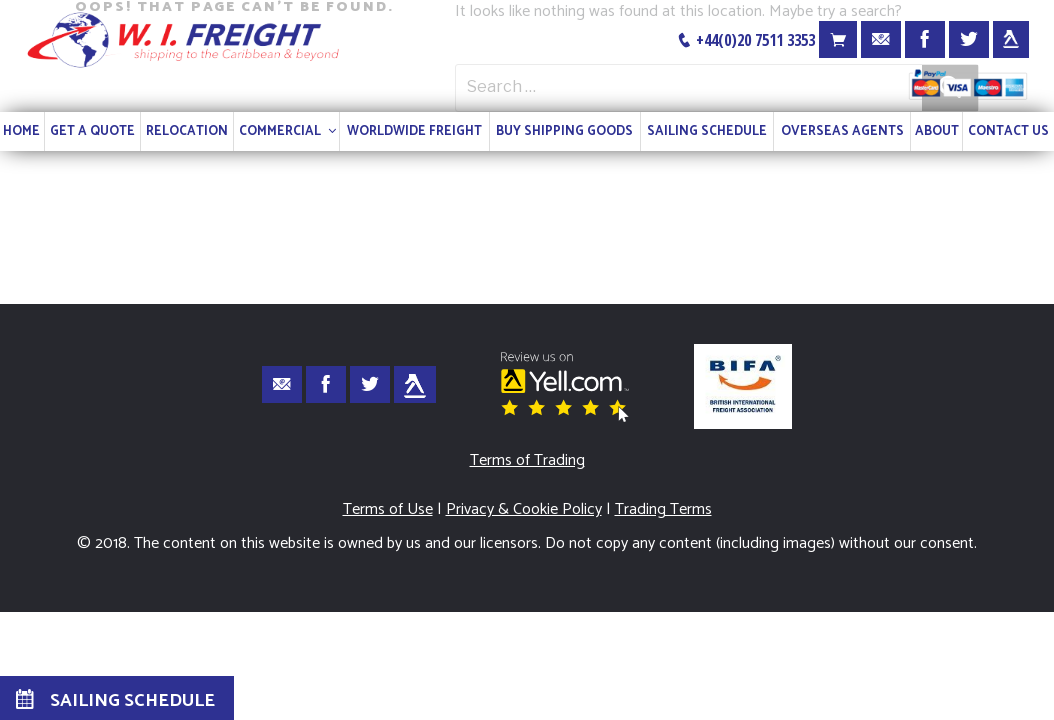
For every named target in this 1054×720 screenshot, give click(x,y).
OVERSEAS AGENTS (842, 131)
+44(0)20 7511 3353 (745, 40)
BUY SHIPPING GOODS (564, 131)
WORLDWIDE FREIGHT (414, 131)
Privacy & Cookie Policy (524, 509)
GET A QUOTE (92, 131)
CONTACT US (1008, 131)
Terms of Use (388, 509)
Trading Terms (663, 509)
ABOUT (937, 131)
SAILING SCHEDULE (707, 131)
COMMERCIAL (289, 131)
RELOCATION (187, 131)
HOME (21, 131)
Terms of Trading (527, 460)
